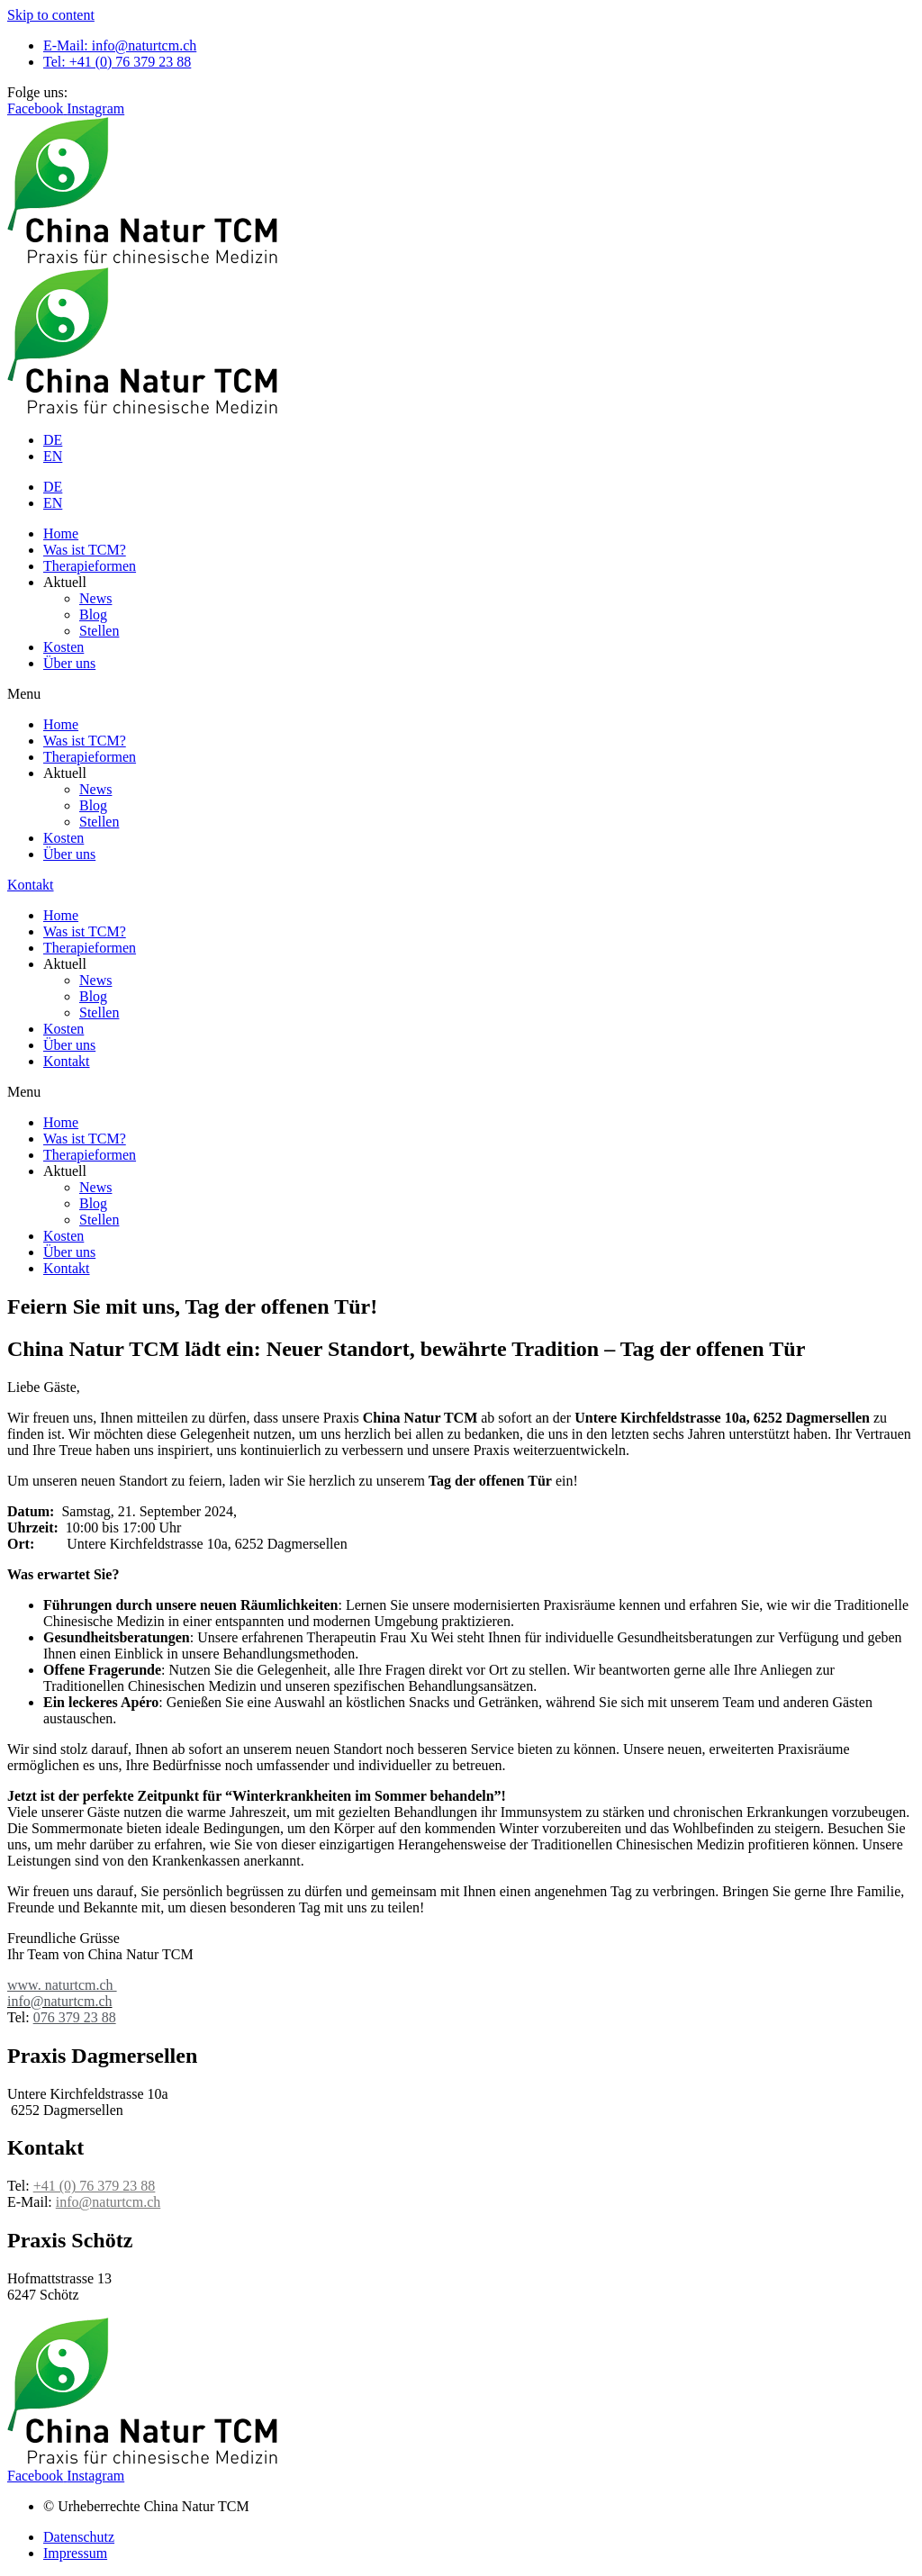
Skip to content (51, 15)
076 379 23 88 (74, 2017)
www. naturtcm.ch (62, 1985)
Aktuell (64, 582)
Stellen (99, 630)
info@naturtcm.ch (108, 2202)
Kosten (63, 647)
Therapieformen (89, 566)
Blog (93, 614)
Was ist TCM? (84, 549)
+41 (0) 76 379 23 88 (94, 2185)
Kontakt (66, 1061)
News (95, 598)
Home (60, 533)
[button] (461, 694)
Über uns (69, 663)
